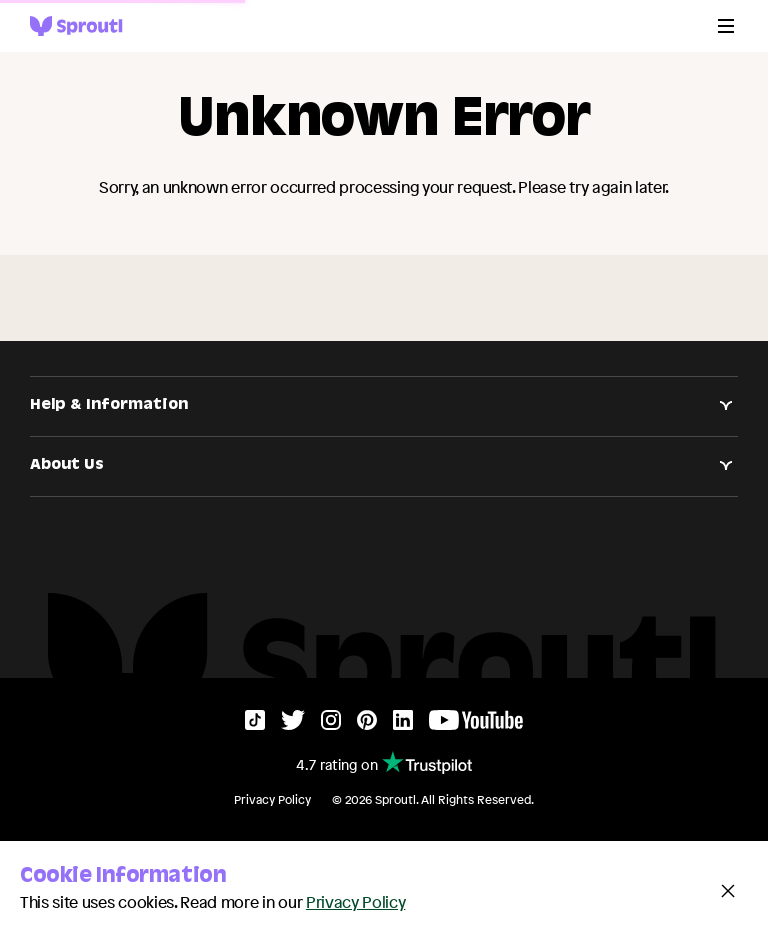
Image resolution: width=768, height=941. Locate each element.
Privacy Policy (272, 800)
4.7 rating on (384, 762)
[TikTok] (255, 724)
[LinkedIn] (403, 724)
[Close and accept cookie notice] (728, 891)
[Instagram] (331, 724)
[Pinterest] (367, 724)
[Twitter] (293, 724)
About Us (384, 466)
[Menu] (726, 26)
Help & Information (384, 406)
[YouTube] (476, 724)
